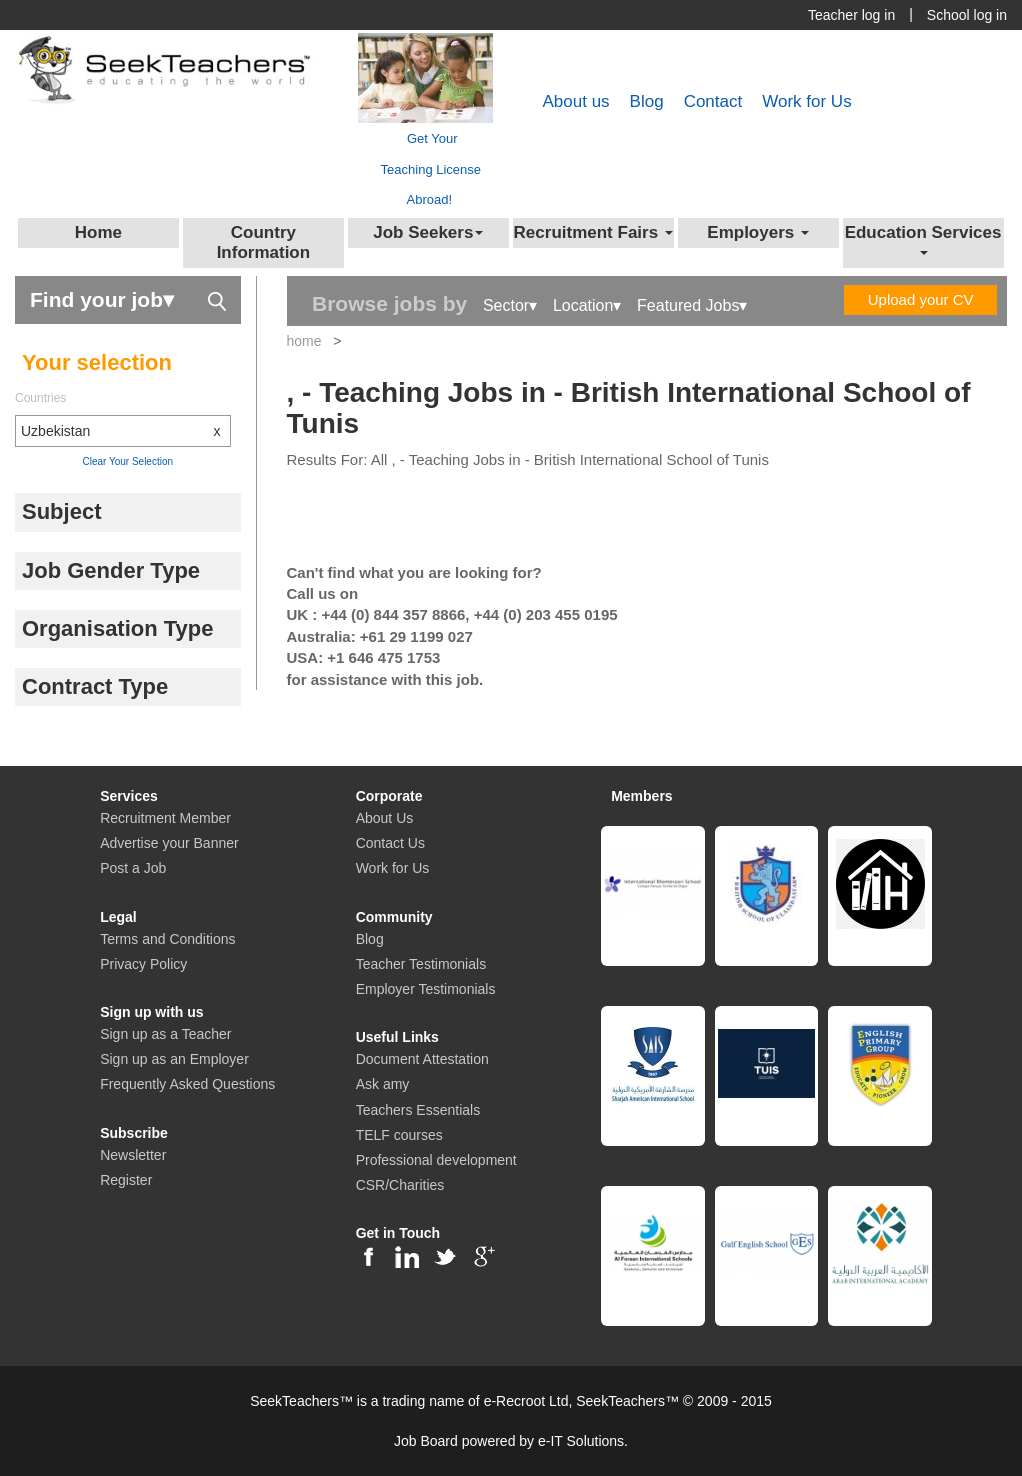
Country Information (264, 242)
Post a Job (133, 868)
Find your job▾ (128, 298)
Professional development (436, 1160)
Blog (647, 101)
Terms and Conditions (167, 939)
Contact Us (390, 843)
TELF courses (399, 1135)
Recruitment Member (165, 818)
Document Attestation (422, 1059)
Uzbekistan (125, 431)
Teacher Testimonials (421, 964)
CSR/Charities (400, 1185)
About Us (385, 818)
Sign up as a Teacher (165, 1034)
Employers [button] (758, 232)
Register (126, 1180)
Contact (713, 101)
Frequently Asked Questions (187, 1084)
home (304, 341)
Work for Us (806, 101)
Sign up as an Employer (174, 1059)
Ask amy (383, 1084)
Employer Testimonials (426, 989)
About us (575, 101)
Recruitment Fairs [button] (593, 232)
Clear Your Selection (127, 461)
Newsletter (133, 1155)
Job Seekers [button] (428, 232)
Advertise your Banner (169, 843)
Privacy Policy (143, 964)
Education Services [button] (923, 239)
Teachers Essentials (418, 1110)
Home (98, 232)
